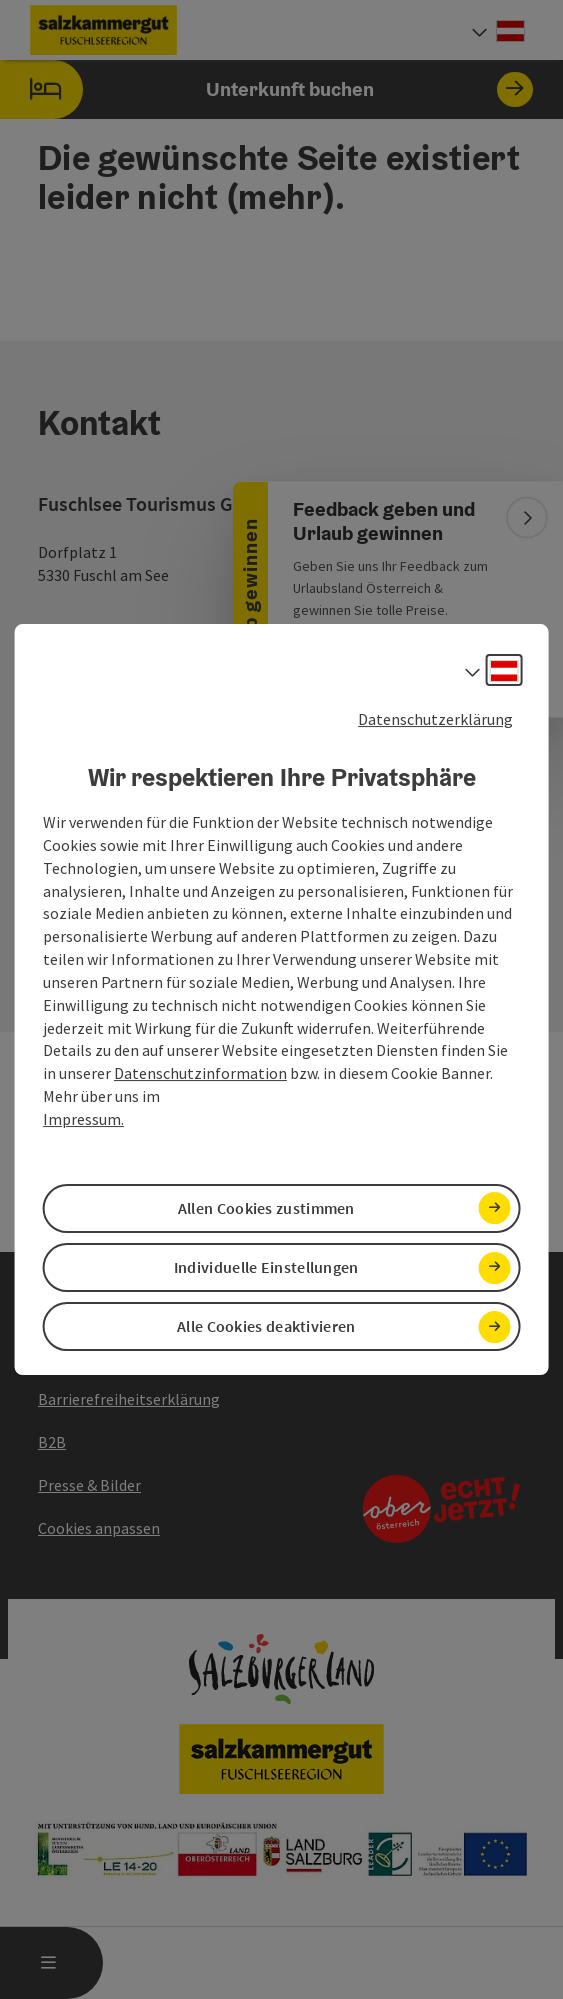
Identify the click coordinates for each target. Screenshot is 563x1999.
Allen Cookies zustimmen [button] (266, 1208)
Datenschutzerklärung (435, 719)
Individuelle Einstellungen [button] (266, 1267)
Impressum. (83, 1119)
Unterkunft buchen (266, 89)
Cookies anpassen (99, 1528)
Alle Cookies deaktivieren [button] (266, 1326)
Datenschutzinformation (200, 1073)
